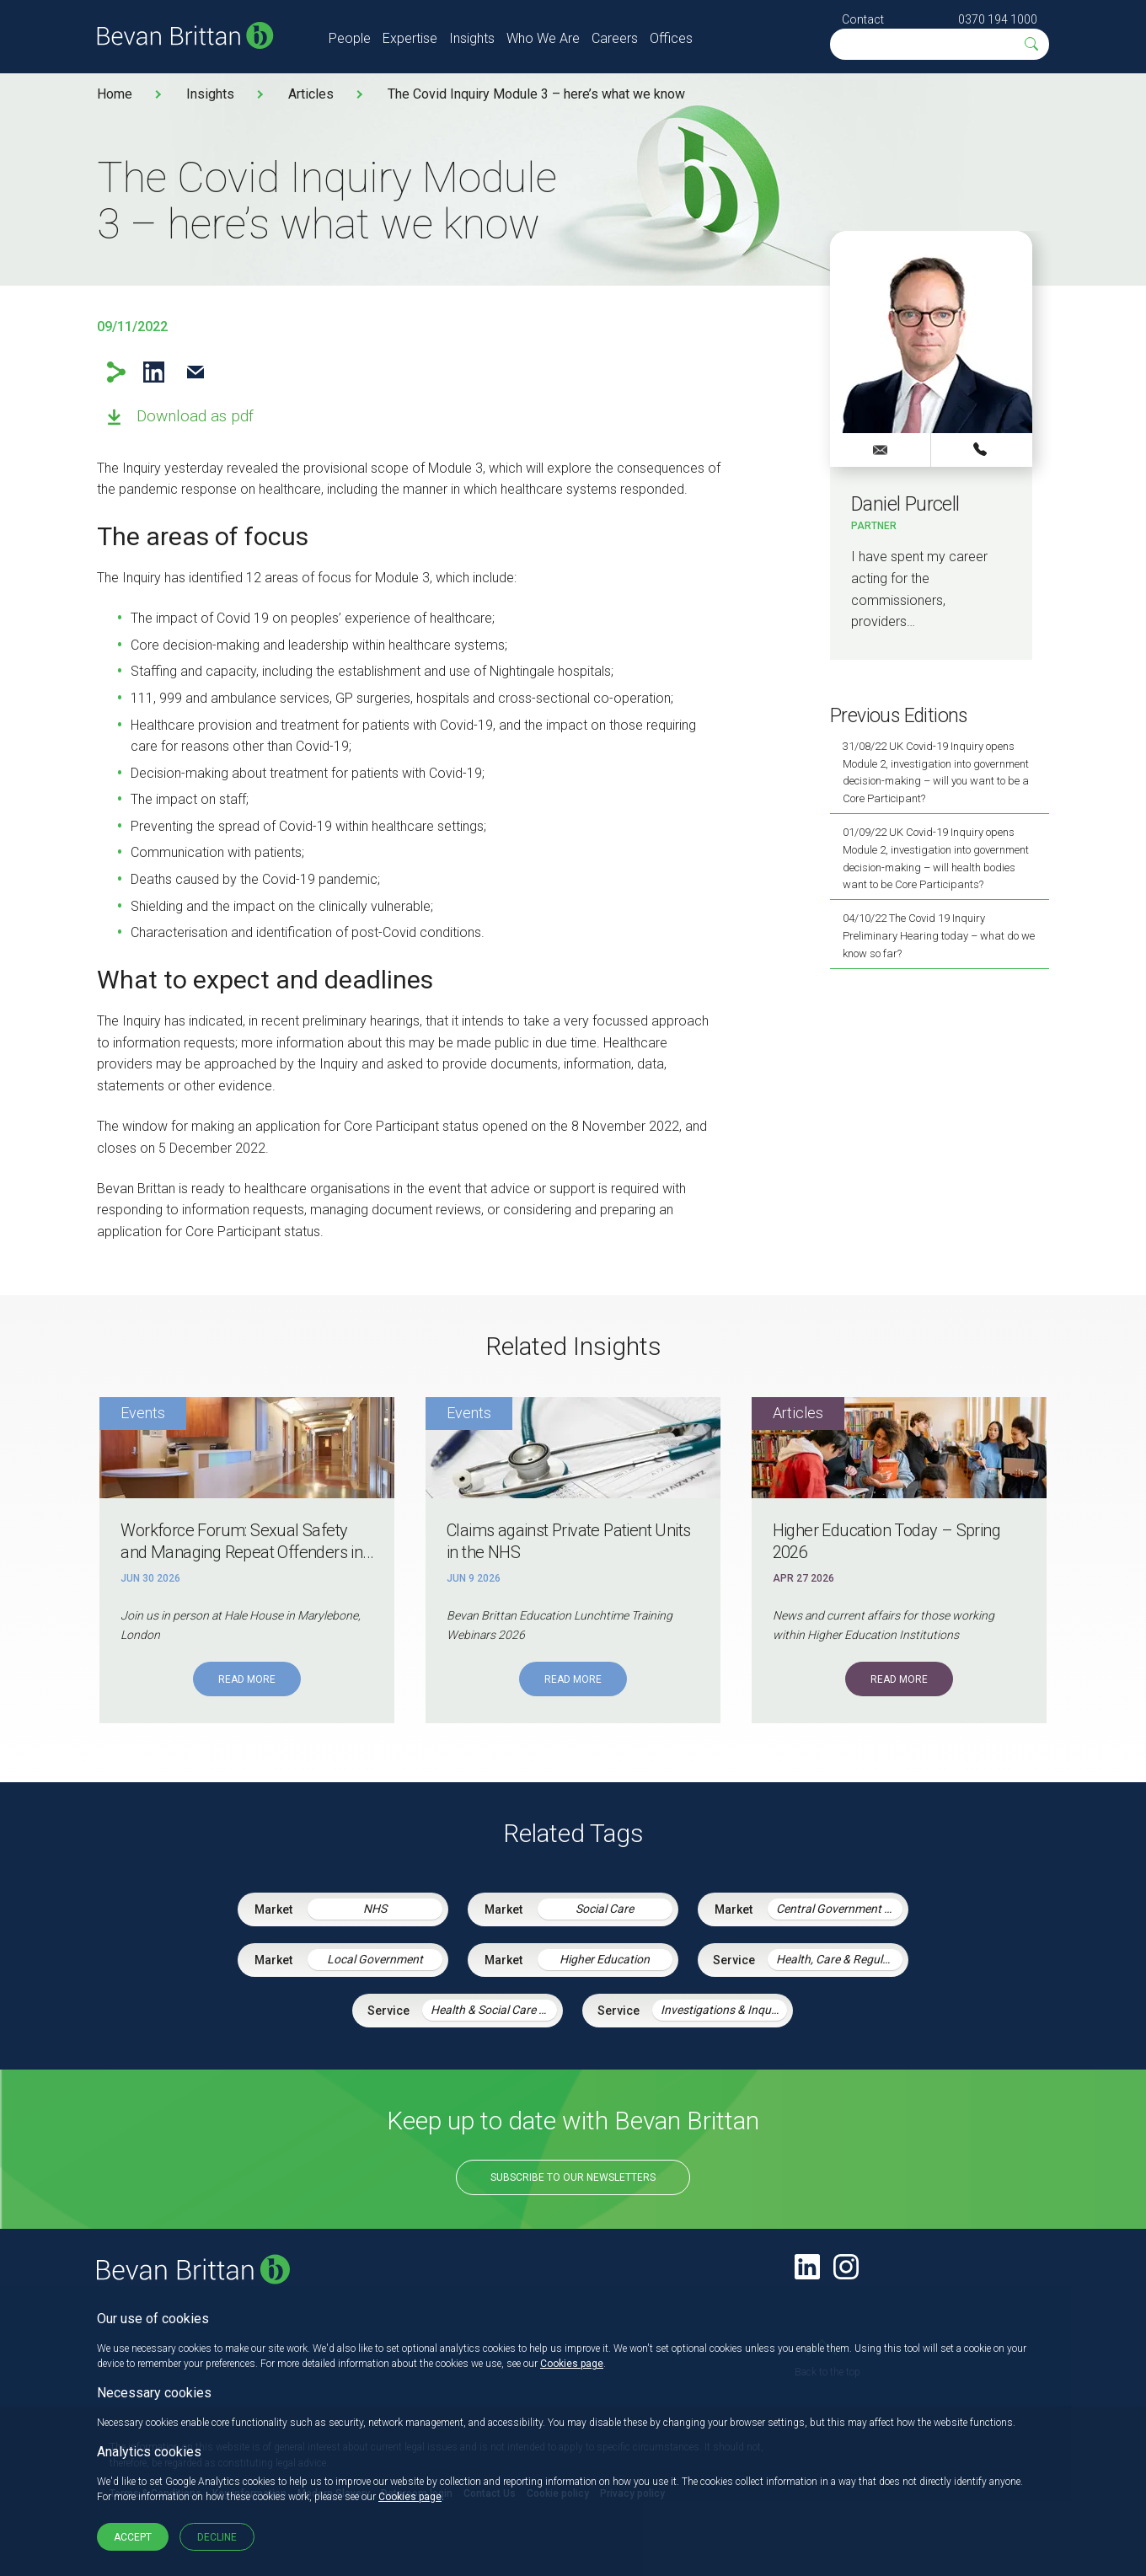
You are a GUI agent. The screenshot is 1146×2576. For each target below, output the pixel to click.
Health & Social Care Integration (494, 2009)
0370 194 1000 (997, 19)
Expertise (410, 38)
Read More (247, 1679)
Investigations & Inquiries (724, 2009)
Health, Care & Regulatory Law (839, 1959)
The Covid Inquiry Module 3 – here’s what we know (536, 94)
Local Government (375, 1959)
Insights (472, 38)
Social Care (605, 1908)
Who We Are (543, 38)
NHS (375, 1908)
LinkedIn (153, 372)
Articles (311, 94)
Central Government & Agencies (839, 1908)
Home (114, 94)
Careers (615, 38)
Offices (671, 38)
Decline (217, 2537)
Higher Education (605, 1959)
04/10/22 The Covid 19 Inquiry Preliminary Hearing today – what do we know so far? (939, 936)
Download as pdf (195, 416)
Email (195, 372)
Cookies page (571, 2364)
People (350, 38)
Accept (133, 2537)
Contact (863, 19)
